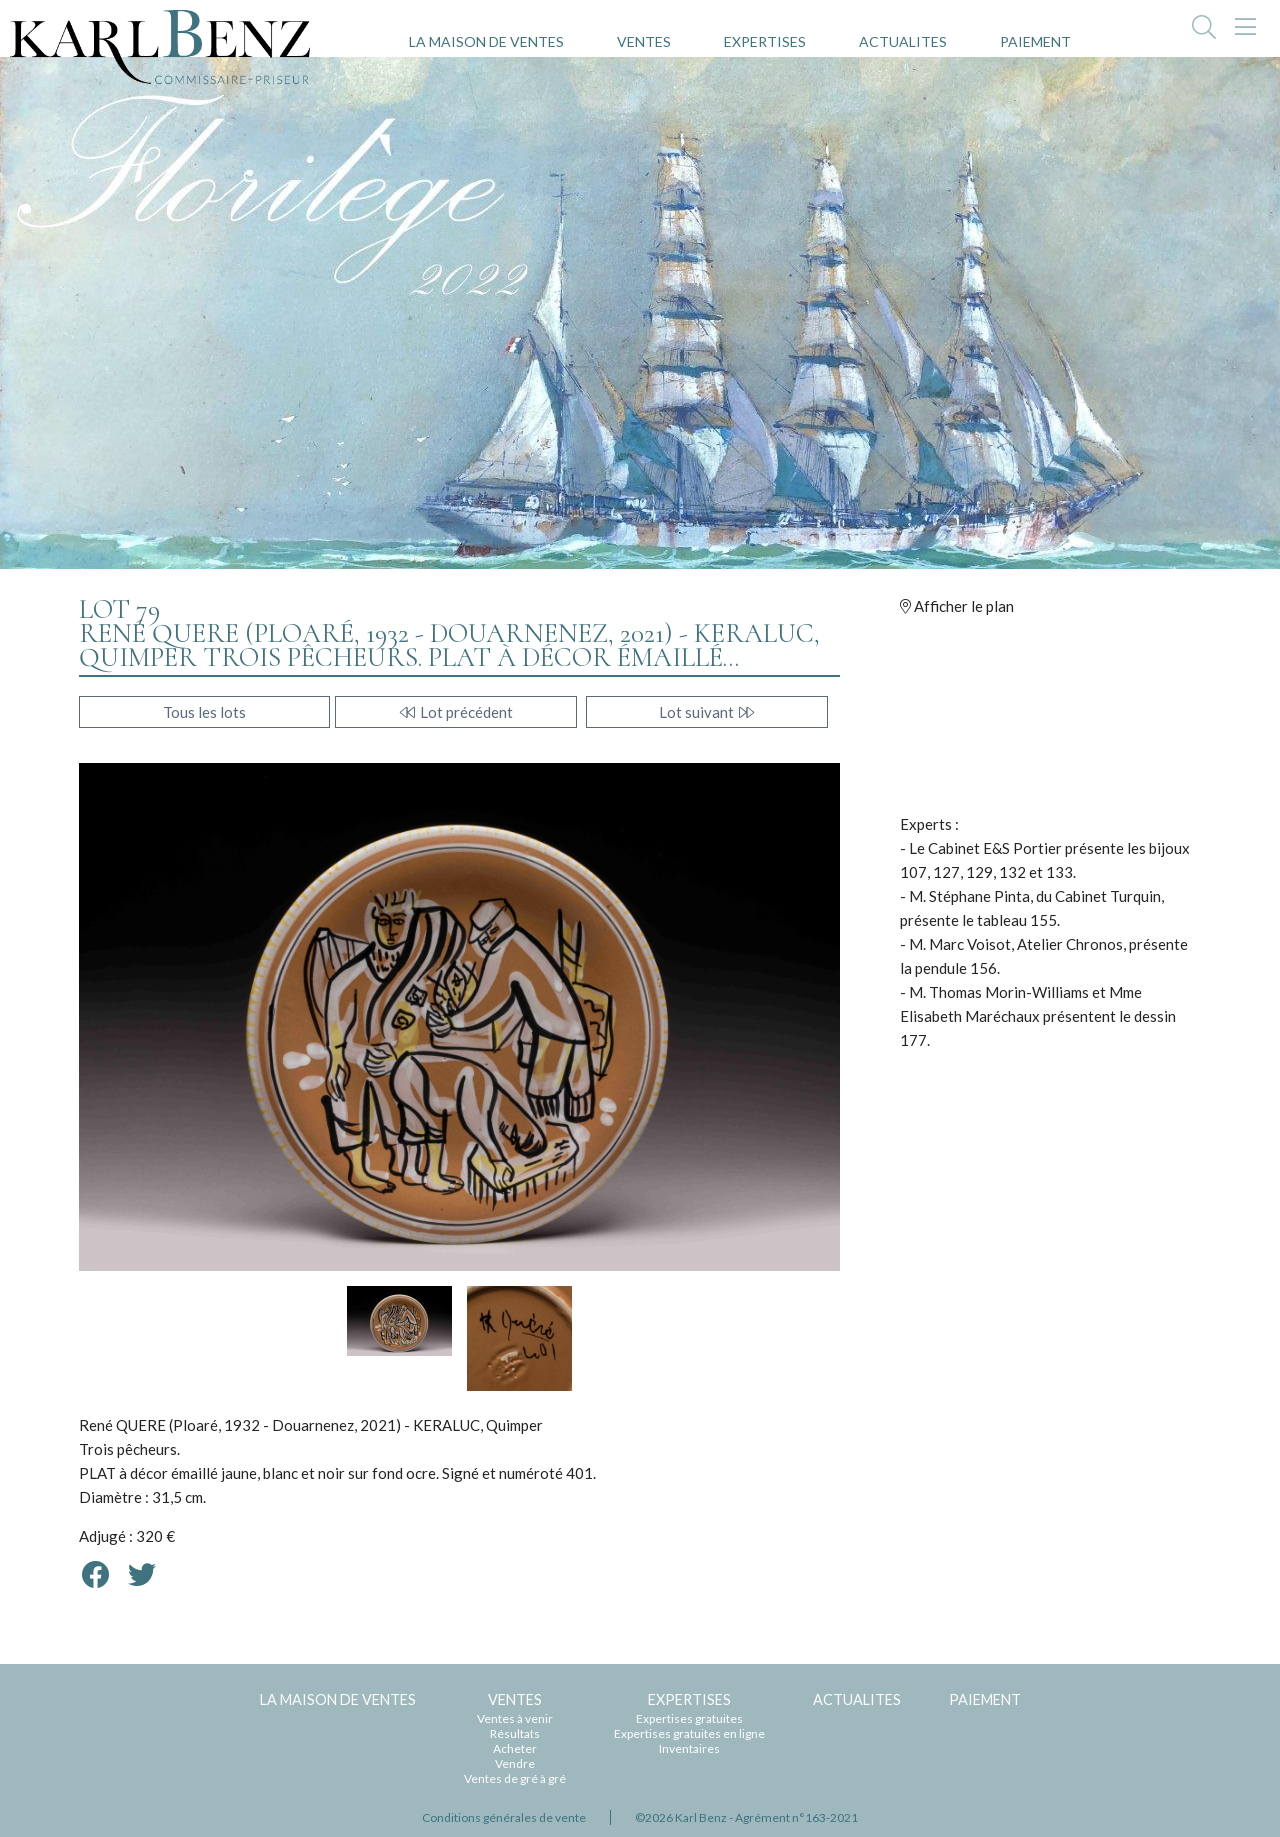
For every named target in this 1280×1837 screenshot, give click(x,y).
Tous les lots (204, 712)
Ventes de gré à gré (515, 1778)
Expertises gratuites (689, 1718)
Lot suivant (707, 712)
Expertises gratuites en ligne (689, 1733)
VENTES (644, 41)
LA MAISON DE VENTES (486, 41)
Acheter (515, 1748)
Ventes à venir (515, 1718)
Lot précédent (456, 712)
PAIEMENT (1035, 41)
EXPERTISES (765, 41)
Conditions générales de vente (504, 1817)
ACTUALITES (903, 41)
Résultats (515, 1733)
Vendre (515, 1763)
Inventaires (689, 1748)
